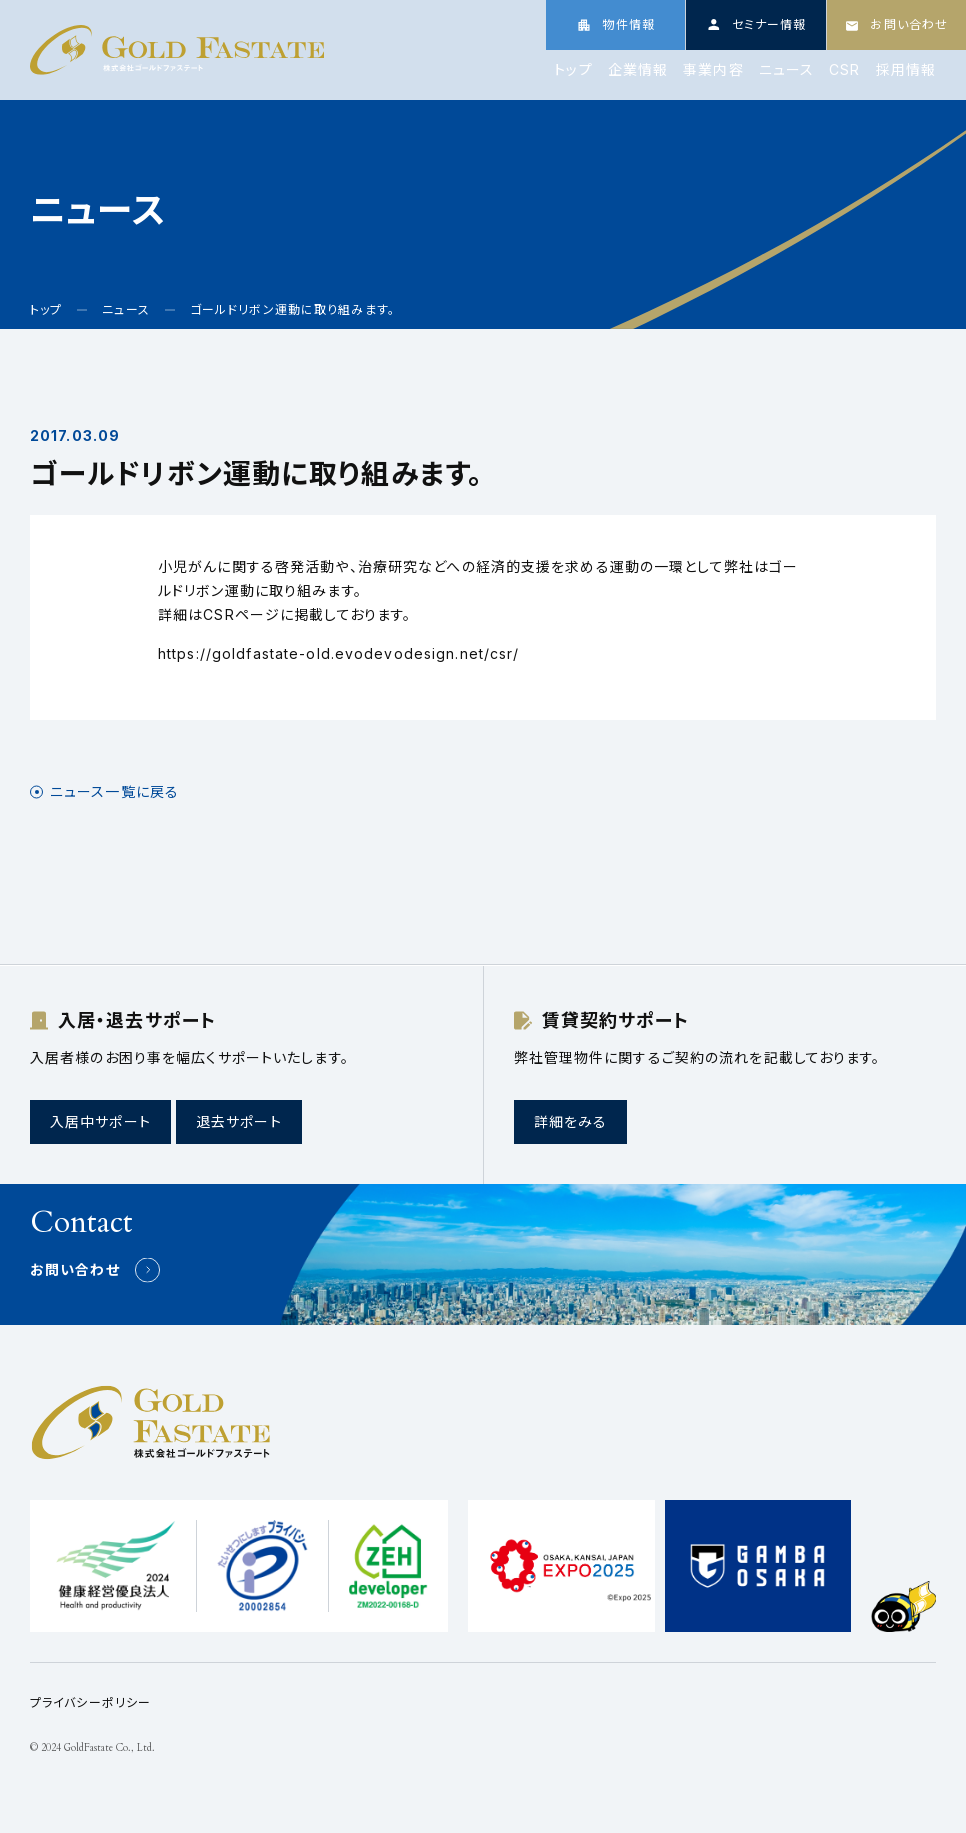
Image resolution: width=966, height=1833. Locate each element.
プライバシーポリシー (90, 1702)
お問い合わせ (75, 1269)
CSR (844, 70)
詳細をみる (571, 1121)
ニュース (786, 70)
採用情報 (906, 70)
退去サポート (239, 1121)
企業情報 (638, 70)
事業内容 (713, 70)
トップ (573, 70)
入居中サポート (100, 1121)
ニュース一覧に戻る (114, 792)
